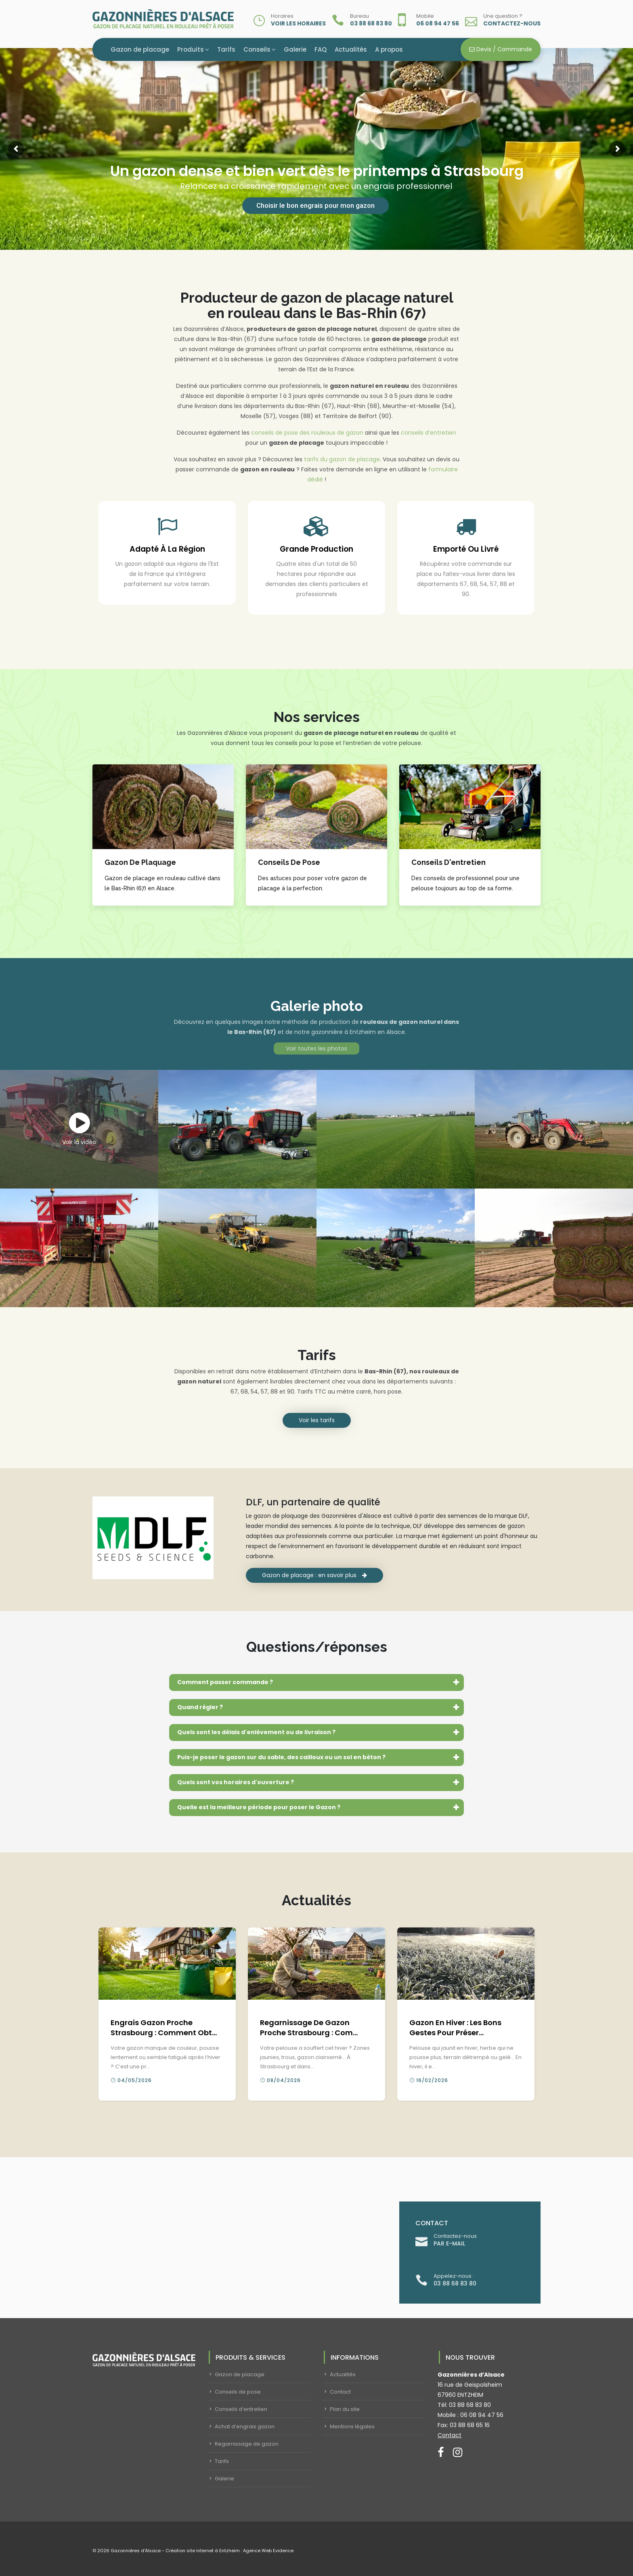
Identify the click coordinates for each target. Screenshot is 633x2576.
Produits (190, 49)
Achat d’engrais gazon (245, 2426)
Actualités (351, 49)
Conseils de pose (238, 2392)
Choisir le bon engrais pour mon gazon (315, 205)
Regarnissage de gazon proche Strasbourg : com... (309, 2027)
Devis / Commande (500, 49)
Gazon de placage (140, 49)
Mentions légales (352, 2426)
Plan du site (345, 2409)
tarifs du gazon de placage (342, 459)
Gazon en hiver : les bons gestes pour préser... (455, 2027)
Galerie (295, 49)
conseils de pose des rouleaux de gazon (307, 433)
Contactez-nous (512, 23)
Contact (340, 2392)
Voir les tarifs (317, 1420)
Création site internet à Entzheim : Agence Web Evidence (229, 2550)
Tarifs (226, 49)
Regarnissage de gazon (247, 2444)
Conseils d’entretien (241, 2409)
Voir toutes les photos (316, 1048)
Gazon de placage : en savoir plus (314, 1575)
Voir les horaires (298, 23)
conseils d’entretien (428, 433)
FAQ (320, 49)
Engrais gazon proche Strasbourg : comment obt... (164, 2027)
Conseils (256, 49)
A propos (389, 49)
